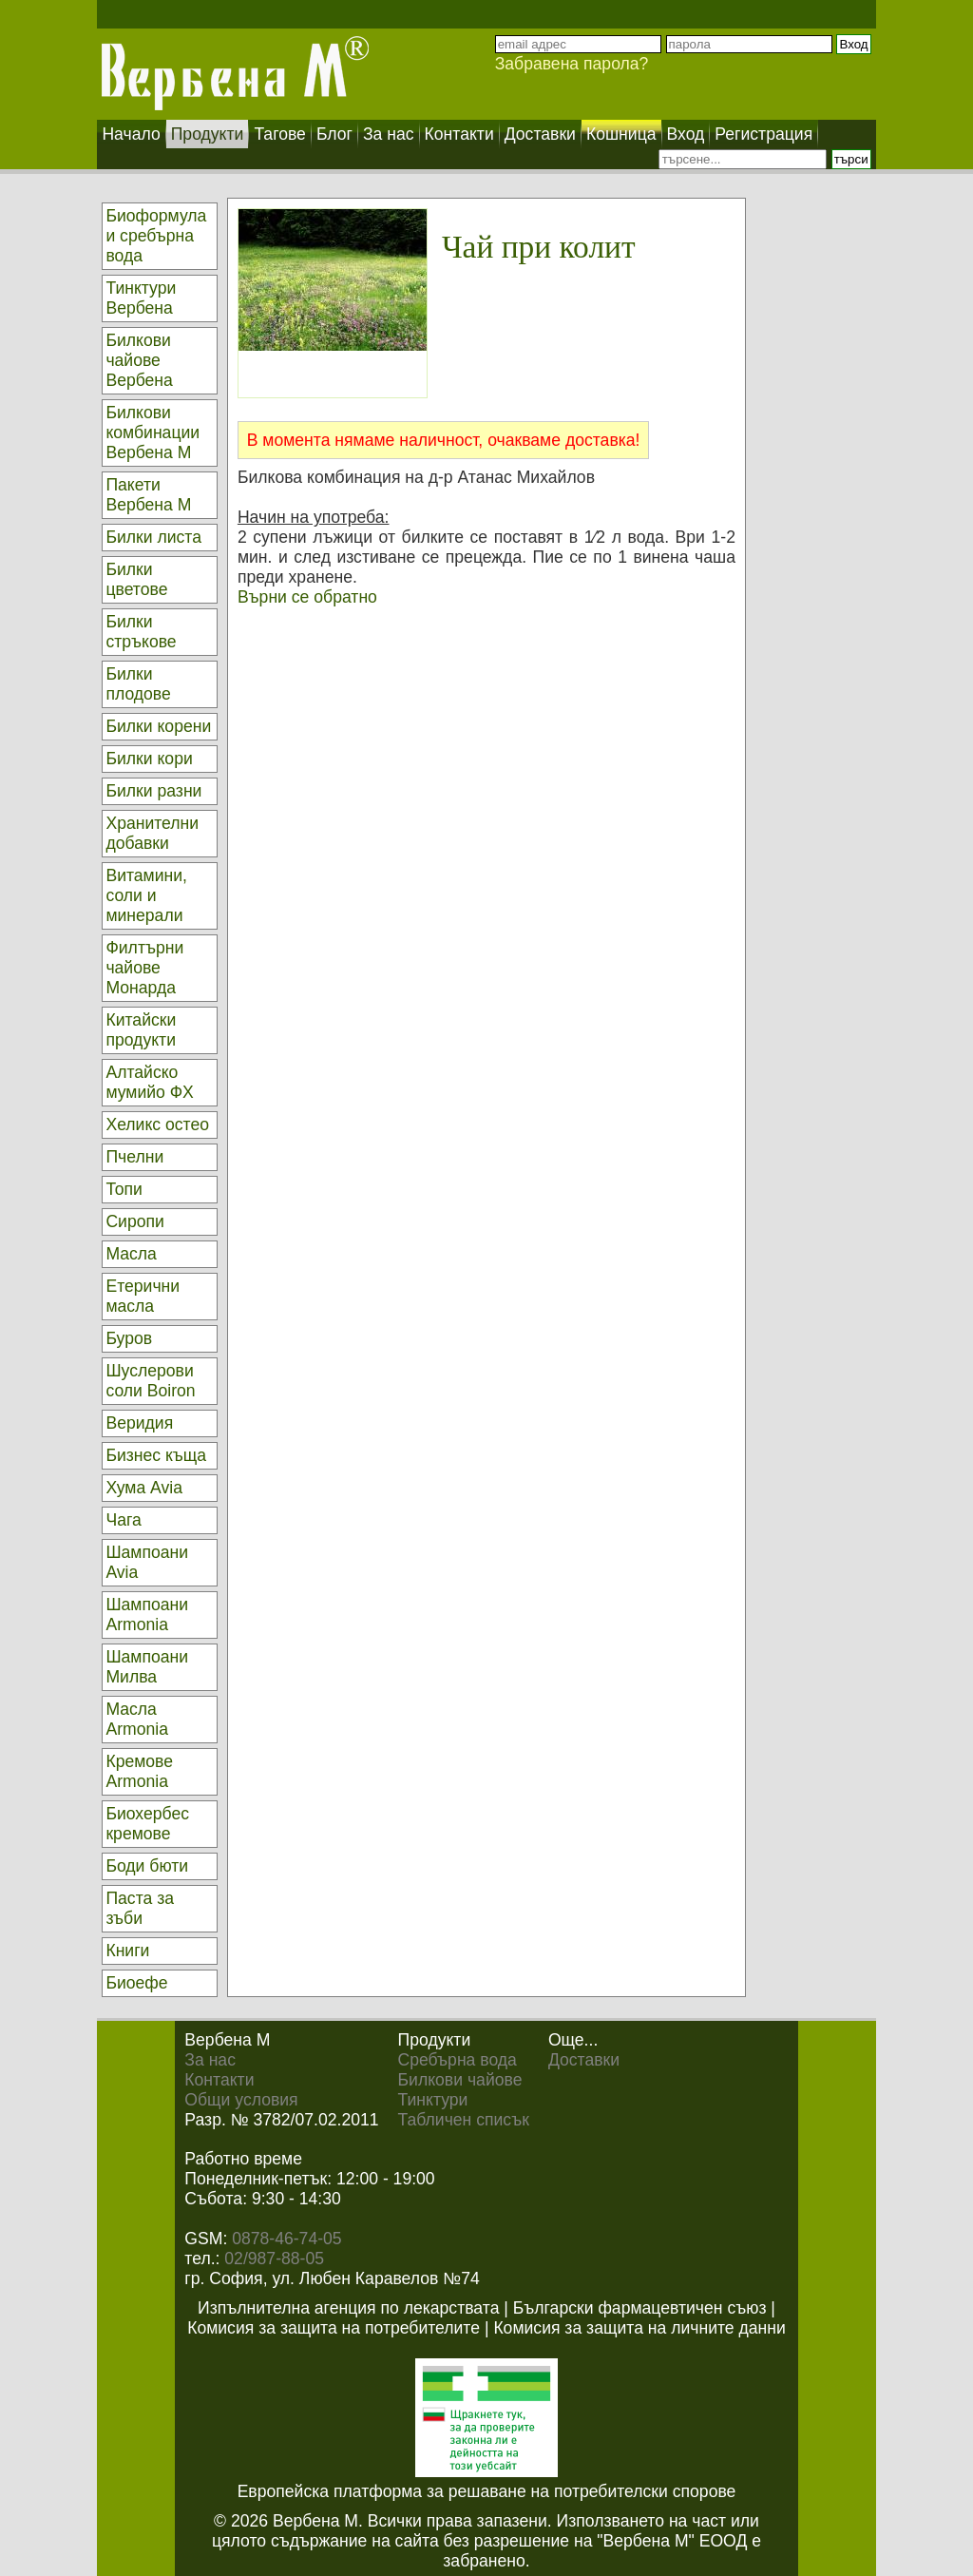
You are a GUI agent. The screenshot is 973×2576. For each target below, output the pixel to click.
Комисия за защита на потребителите (333, 2327)
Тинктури (433, 2099)
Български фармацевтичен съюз (640, 2307)
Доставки (584, 2059)
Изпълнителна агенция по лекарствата (348, 2307)
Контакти (219, 2079)
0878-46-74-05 (286, 2238)
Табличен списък (463, 2119)
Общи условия (240, 2099)
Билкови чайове (460, 2079)
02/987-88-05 (274, 2258)
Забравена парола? (572, 63)
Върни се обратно (307, 596)
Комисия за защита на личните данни (639, 2327)
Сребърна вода (457, 2059)
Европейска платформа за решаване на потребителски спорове (487, 2491)
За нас (210, 2059)
